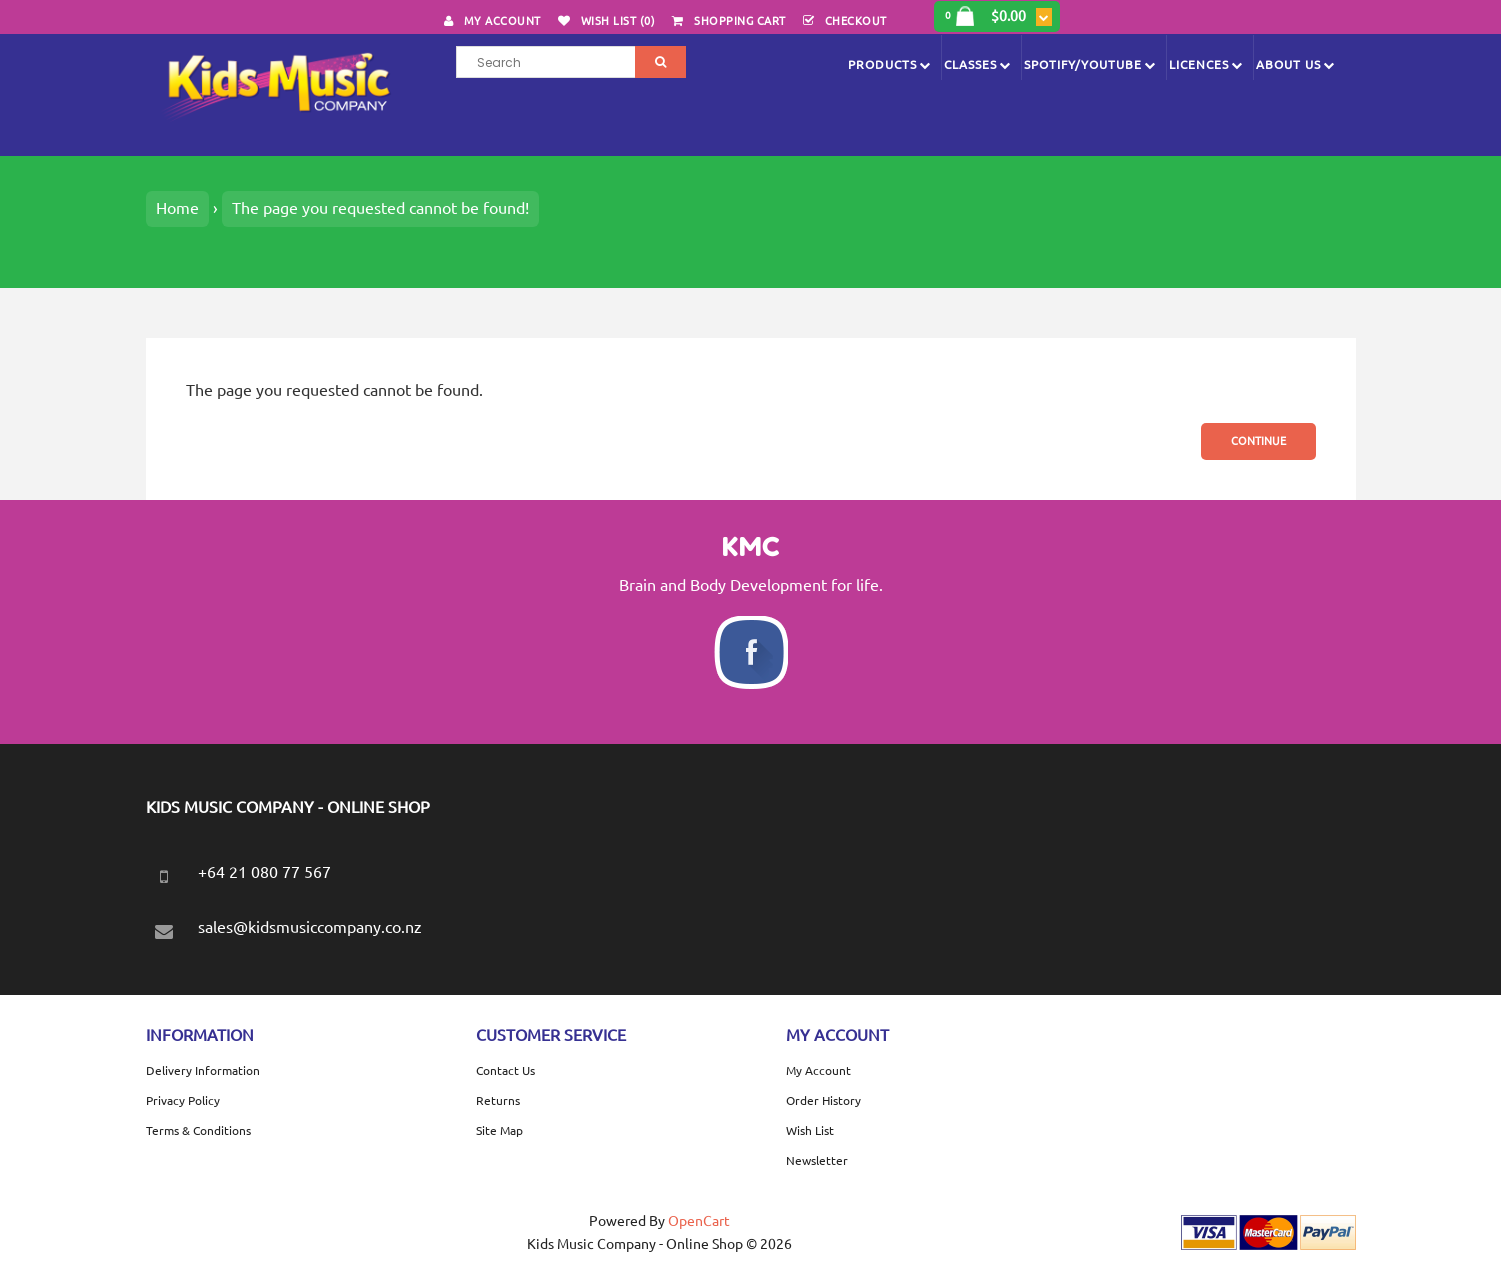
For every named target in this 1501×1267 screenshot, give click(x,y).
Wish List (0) (618, 21)
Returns (498, 1100)
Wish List (810, 1130)
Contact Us (505, 1070)
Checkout (856, 21)
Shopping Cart (740, 21)
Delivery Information (203, 1070)
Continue (1258, 441)
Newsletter (817, 1160)
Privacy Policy (183, 1100)
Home (177, 208)
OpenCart (699, 1221)
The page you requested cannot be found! (380, 208)
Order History (823, 1100)
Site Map (499, 1130)
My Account (502, 21)
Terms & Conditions (198, 1130)
